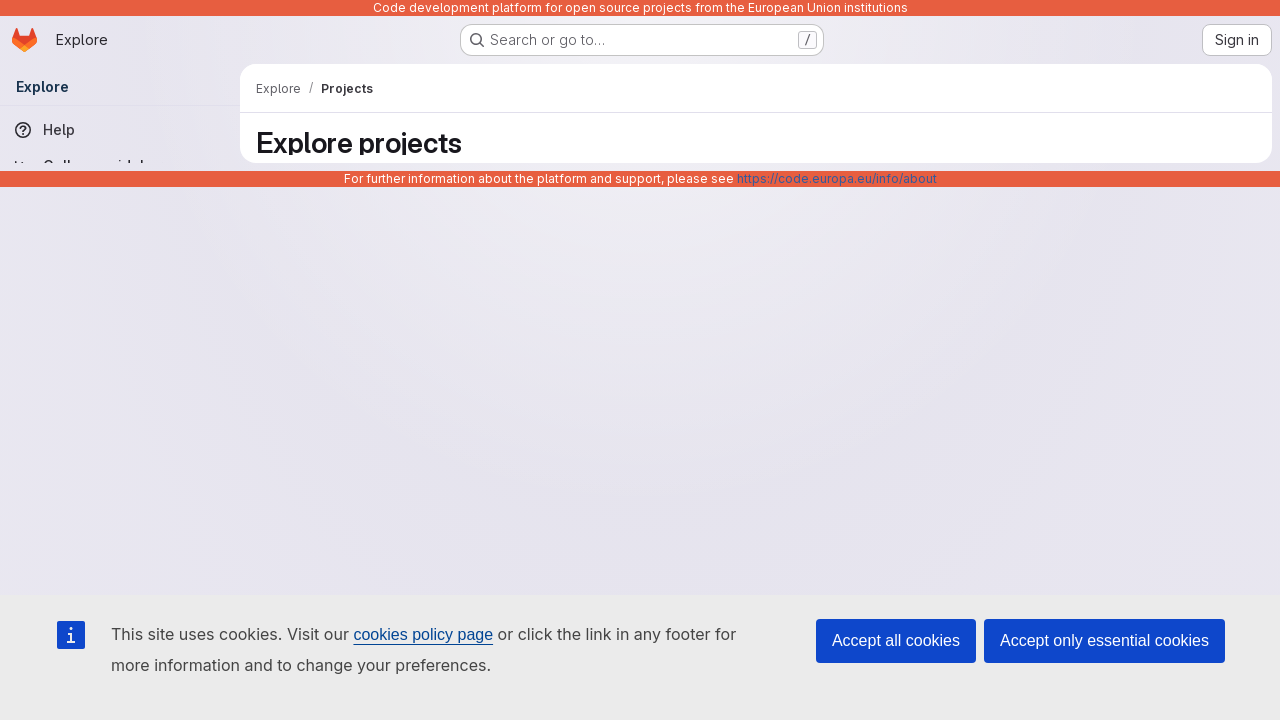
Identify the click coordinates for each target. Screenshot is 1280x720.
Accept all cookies (896, 640)
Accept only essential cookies (1104, 640)
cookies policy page (423, 634)
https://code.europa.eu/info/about (837, 178)
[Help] (120, 130)
